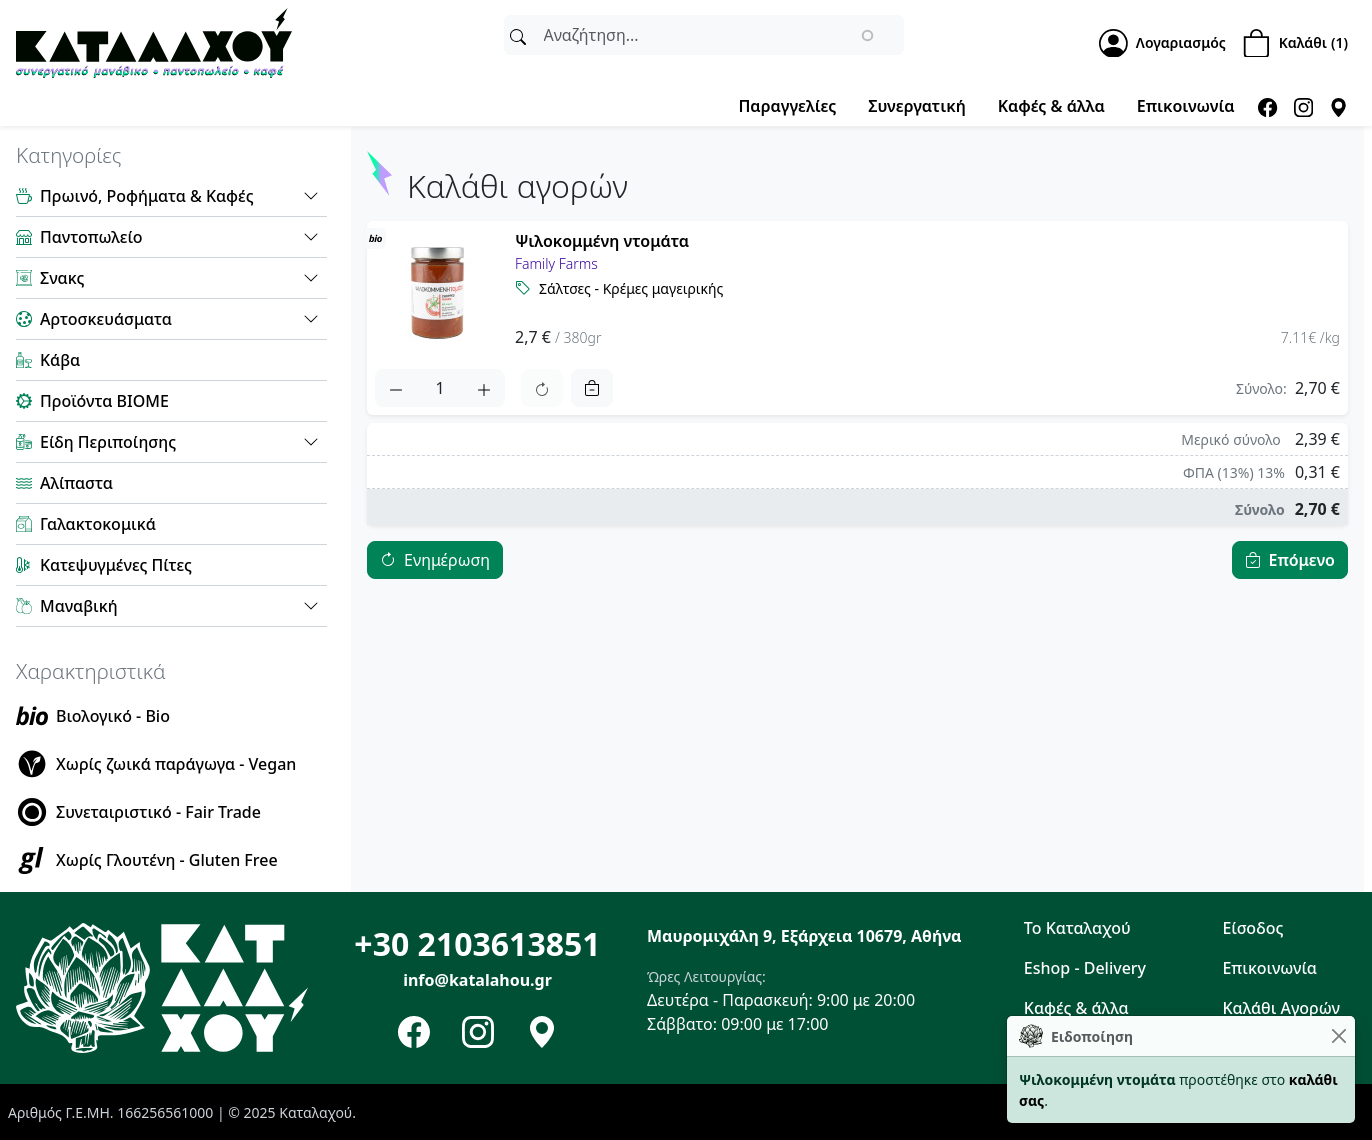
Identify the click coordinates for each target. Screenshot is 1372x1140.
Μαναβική (79, 606)
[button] (311, 196)
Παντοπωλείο (91, 237)
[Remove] (592, 388)
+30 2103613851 (477, 943)
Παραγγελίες (787, 106)
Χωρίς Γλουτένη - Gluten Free (167, 860)
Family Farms (556, 263)
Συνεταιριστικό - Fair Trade (158, 812)
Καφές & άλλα (1051, 106)
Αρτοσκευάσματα (106, 319)
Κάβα (60, 360)
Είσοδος (1252, 928)
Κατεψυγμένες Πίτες (116, 565)
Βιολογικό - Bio (113, 716)
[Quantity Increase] (484, 388)
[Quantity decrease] (396, 388)
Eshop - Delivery (1085, 968)
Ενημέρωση (447, 560)
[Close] (1338, 1036)
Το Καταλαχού (1077, 928)
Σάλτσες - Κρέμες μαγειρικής (631, 288)
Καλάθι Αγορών (1281, 1008)
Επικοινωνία (1186, 106)
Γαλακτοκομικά (98, 524)
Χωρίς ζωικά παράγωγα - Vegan (176, 764)
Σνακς (62, 278)
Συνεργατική (916, 106)
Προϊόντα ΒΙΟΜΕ (104, 401)
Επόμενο (1302, 560)
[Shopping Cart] (1299, 43)
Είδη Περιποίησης (108, 442)
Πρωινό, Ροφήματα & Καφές (147, 196)
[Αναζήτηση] (518, 35)
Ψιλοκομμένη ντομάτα (602, 241)
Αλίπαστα (76, 483)
